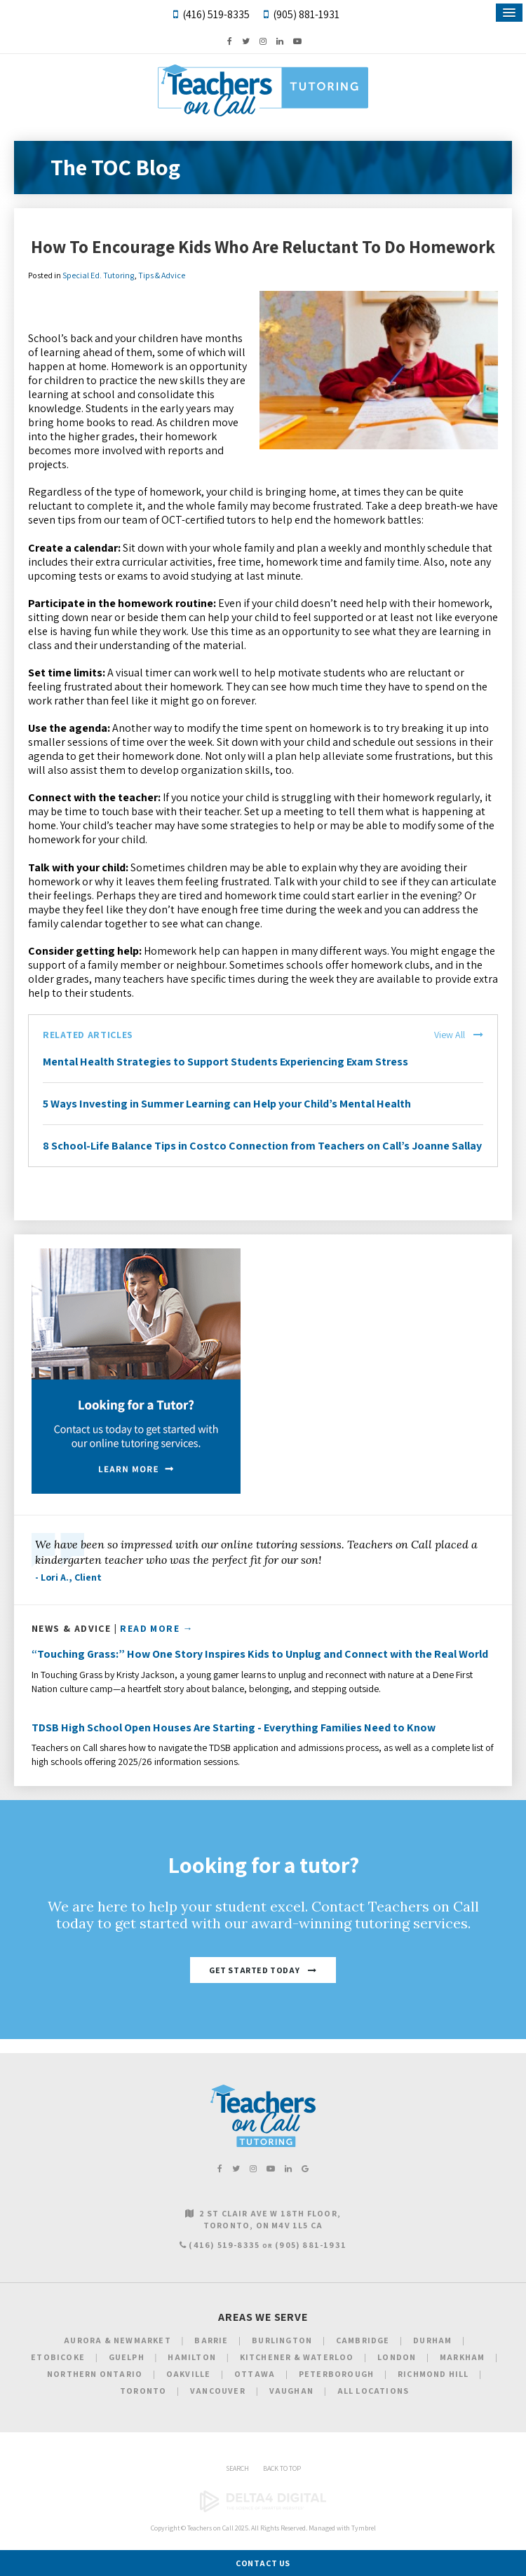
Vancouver (217, 2390)
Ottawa (254, 2374)
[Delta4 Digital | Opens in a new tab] (263, 2509)
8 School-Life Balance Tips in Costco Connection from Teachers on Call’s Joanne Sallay (262, 1145)
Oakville (188, 2374)
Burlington (282, 2340)
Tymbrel (363, 2528)
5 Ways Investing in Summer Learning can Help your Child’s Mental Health (227, 1103)
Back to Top (282, 2468)
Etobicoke (58, 2357)
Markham (462, 2357)
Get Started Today (254, 1970)
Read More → (156, 1628)
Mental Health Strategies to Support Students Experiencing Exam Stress (225, 1061)
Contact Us (263, 2563)
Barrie (211, 2340)
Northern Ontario (94, 2374)
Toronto (143, 2390)
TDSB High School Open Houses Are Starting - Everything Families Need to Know (234, 1727)
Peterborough (336, 2374)
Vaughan (291, 2390)
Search (237, 2468)
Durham (432, 2340)
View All (449, 1035)
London (396, 2357)
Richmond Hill (433, 2374)
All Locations (373, 2390)
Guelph (126, 2357)
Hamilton (192, 2357)
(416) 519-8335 (216, 14)
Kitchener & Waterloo (297, 2357)
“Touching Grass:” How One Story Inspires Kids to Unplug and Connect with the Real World (260, 1654)
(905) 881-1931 (306, 14)
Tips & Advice (161, 275)
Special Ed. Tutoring (98, 275)
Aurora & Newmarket (117, 2340)
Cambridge (363, 2340)
